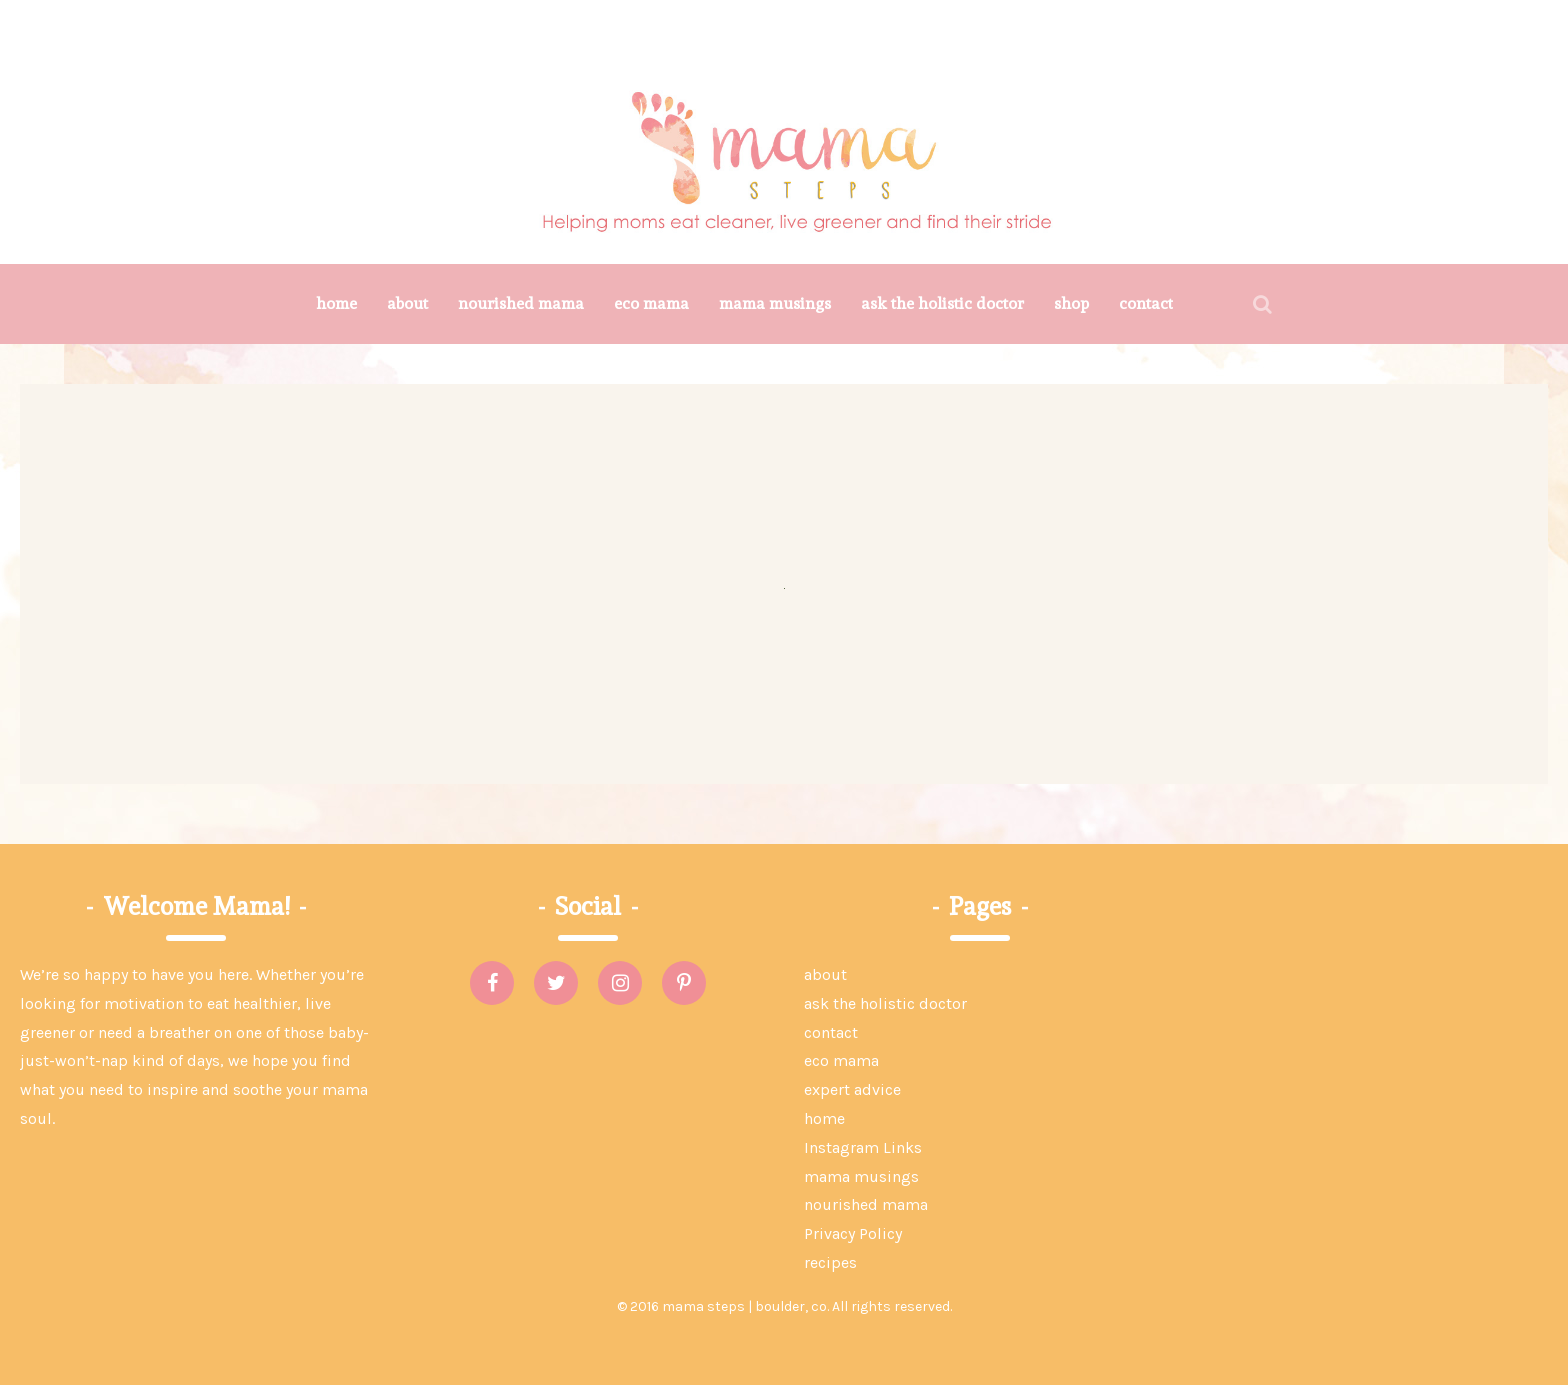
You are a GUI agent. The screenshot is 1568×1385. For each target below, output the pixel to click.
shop (1071, 303)
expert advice (852, 1089)
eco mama (651, 303)
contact (1146, 303)
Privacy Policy (853, 1233)
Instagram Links (863, 1147)
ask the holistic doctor (942, 303)
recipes (830, 1262)
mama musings (775, 303)
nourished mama (521, 303)
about (407, 303)
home (336, 303)
